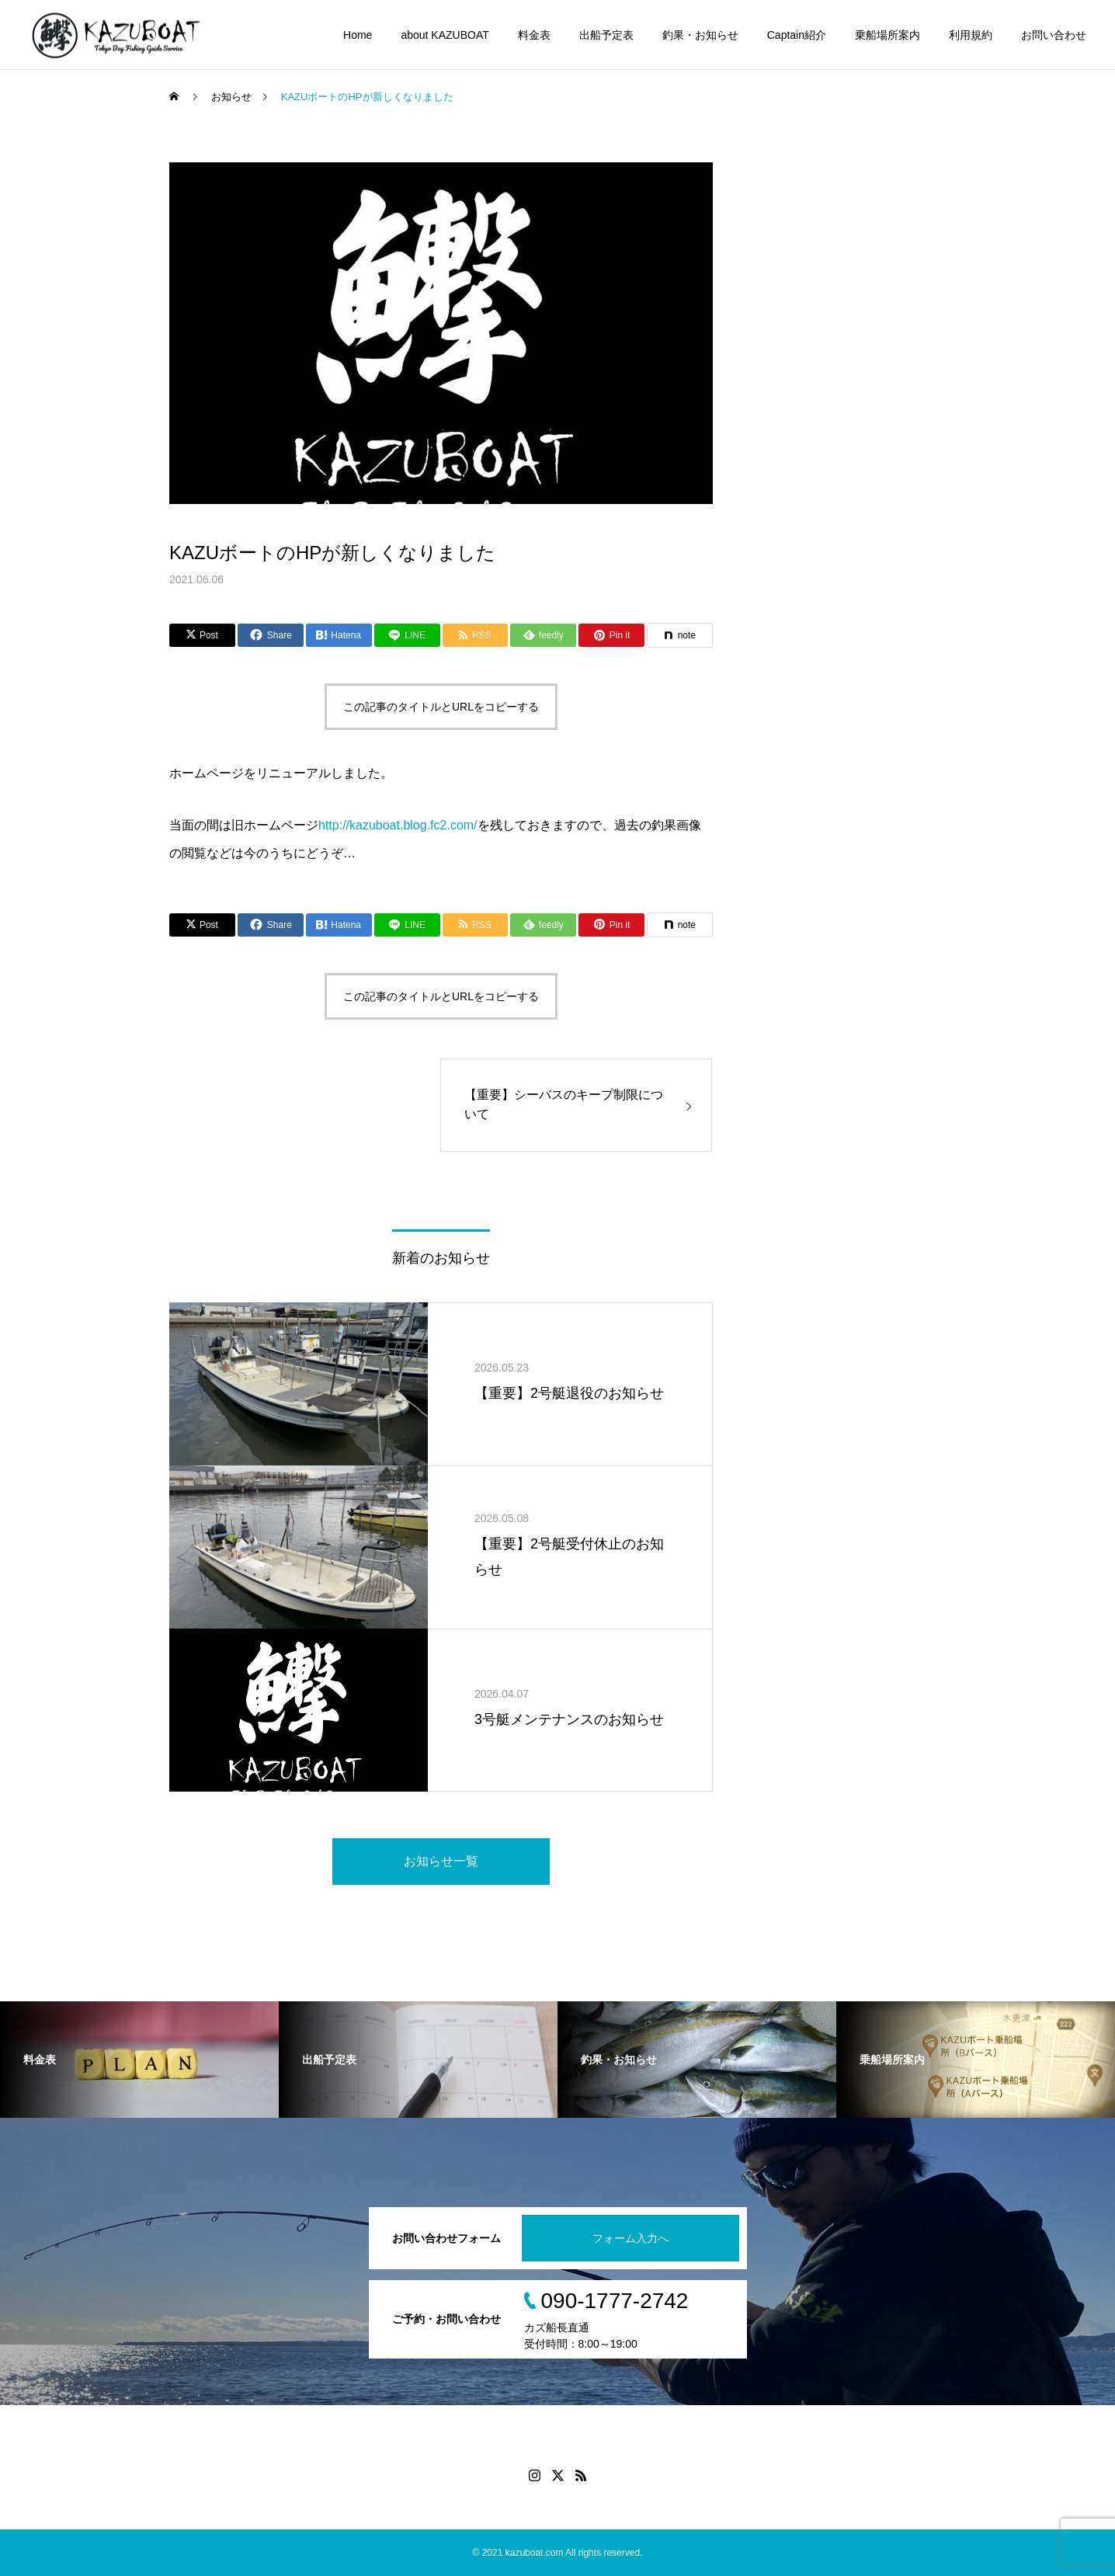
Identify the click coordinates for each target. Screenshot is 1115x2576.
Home (357, 35)
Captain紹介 (796, 35)
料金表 (534, 35)
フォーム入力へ (630, 2238)
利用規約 (970, 35)
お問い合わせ (1053, 35)
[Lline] (407, 635)
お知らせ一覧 (441, 1861)
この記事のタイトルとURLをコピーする (441, 706)
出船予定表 (606, 35)
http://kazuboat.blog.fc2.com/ (398, 825)
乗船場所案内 (887, 35)
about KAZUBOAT (444, 35)
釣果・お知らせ (700, 35)
